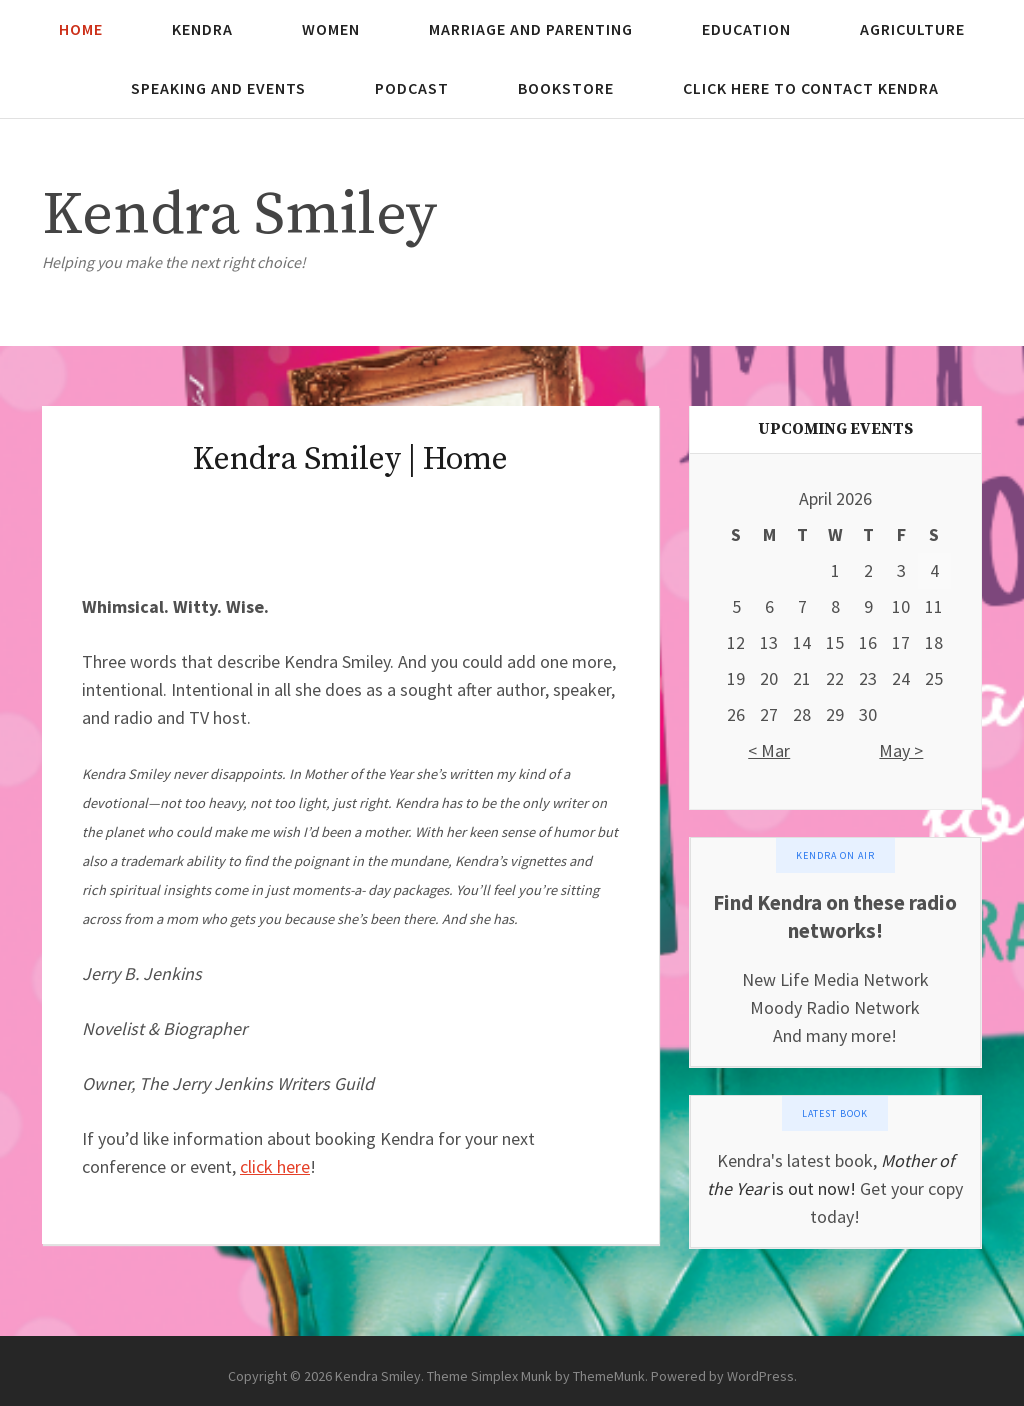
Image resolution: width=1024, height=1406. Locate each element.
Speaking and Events (218, 88)
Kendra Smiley (239, 215)
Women (331, 29)
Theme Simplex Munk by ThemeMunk (536, 1376)
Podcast (412, 88)
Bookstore (566, 88)
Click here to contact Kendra (811, 88)
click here (275, 1166)
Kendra (202, 29)
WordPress (760, 1376)
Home (81, 29)
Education (746, 29)
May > (901, 750)
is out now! (812, 1188)
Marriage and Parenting (531, 29)
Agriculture (912, 29)
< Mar (769, 750)
